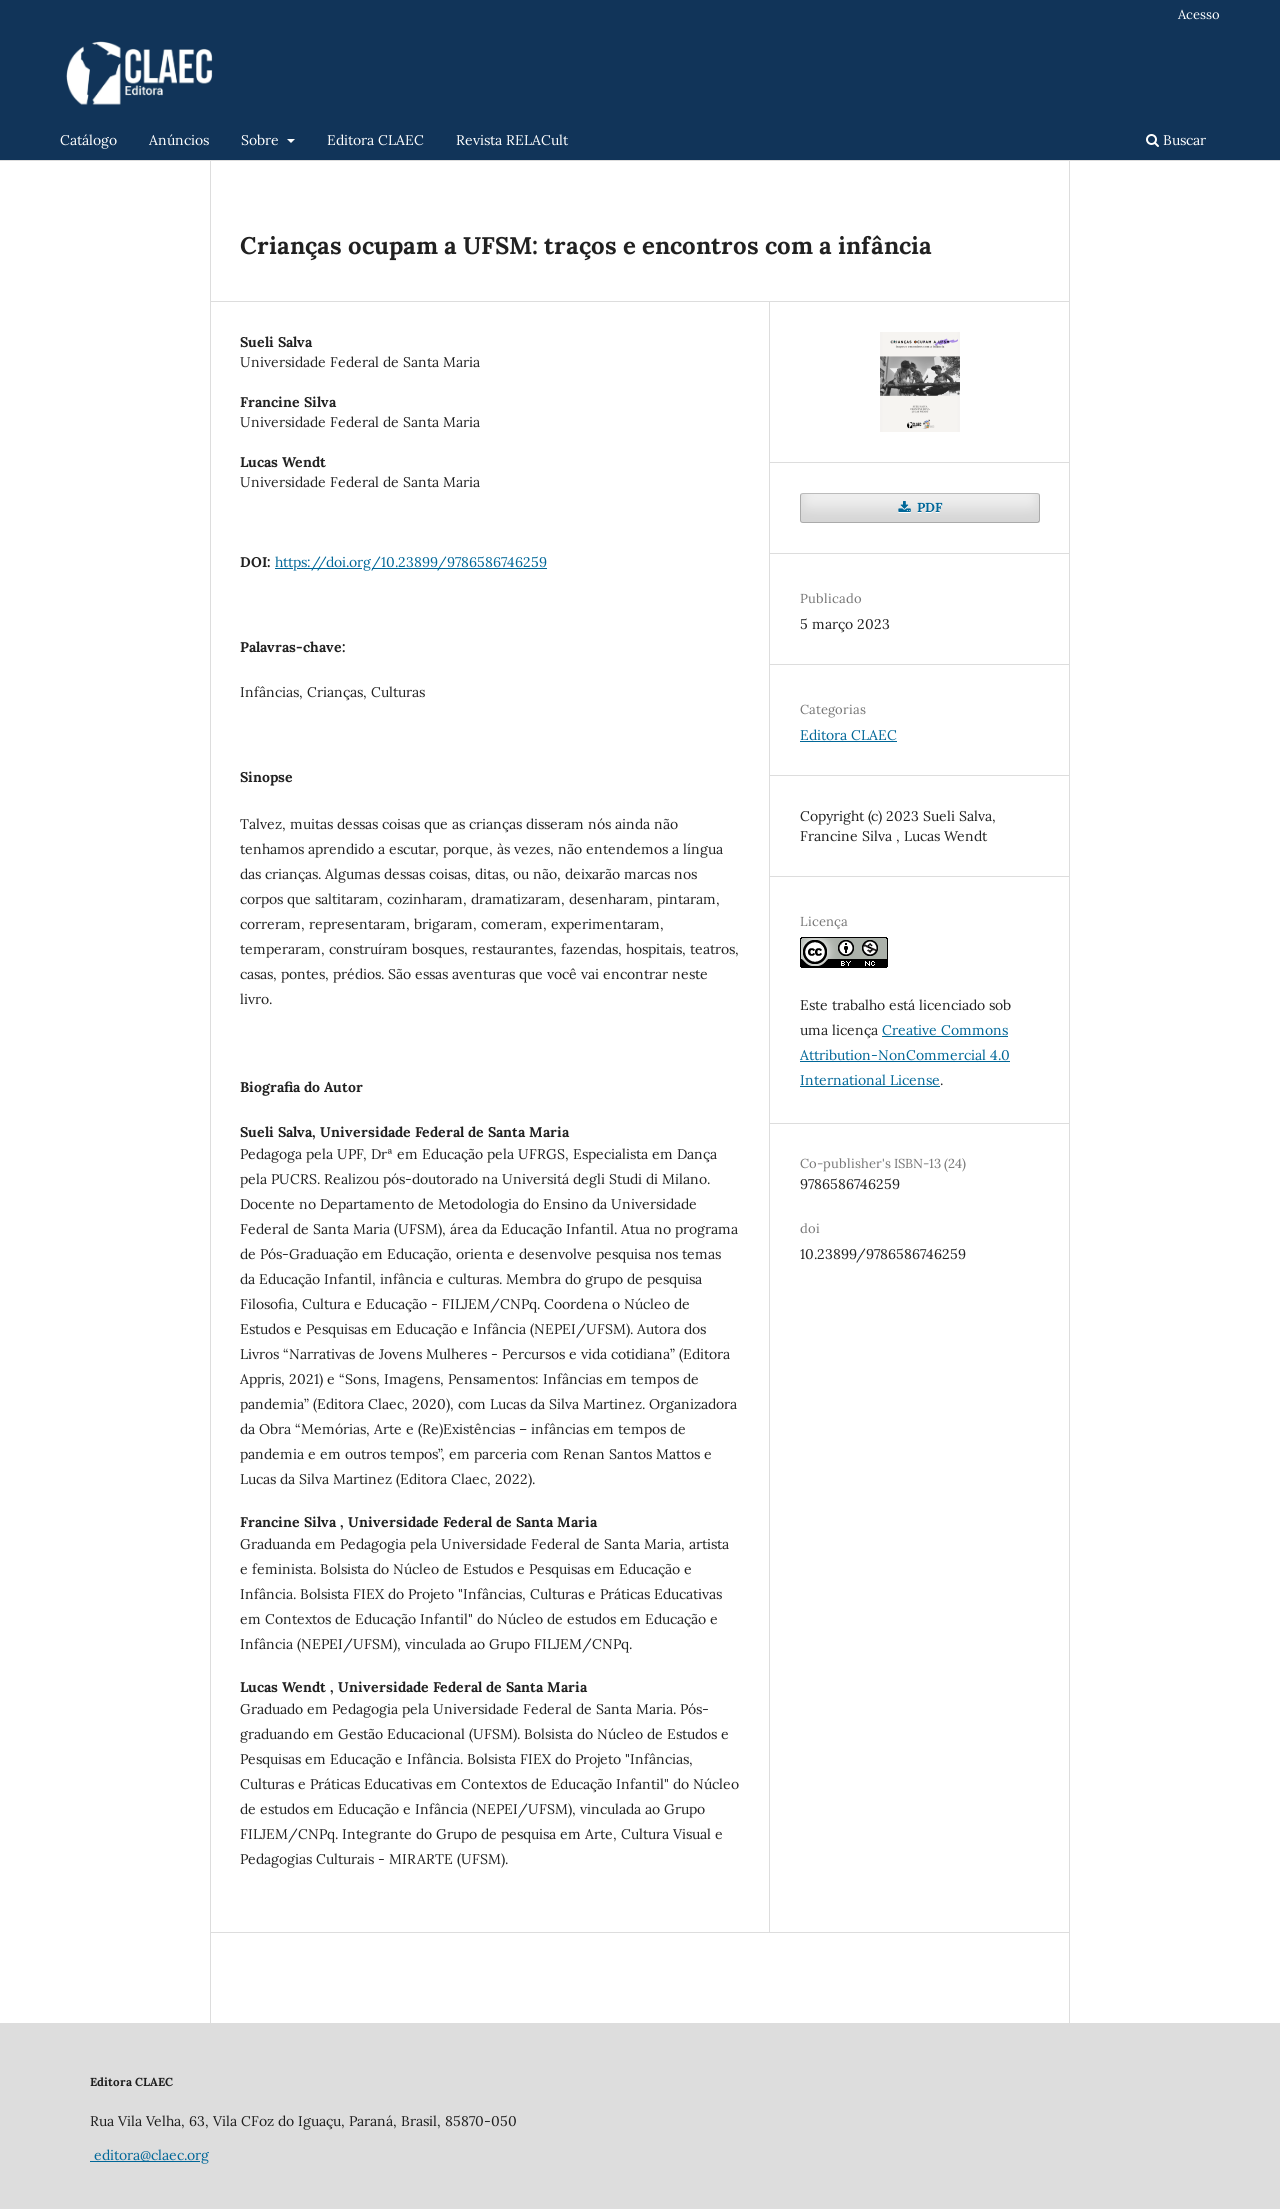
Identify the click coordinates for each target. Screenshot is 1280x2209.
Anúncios (179, 140)
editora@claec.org (149, 2155)
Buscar (1176, 140)
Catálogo (88, 140)
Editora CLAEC (375, 140)
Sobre (262, 140)
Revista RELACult (512, 140)
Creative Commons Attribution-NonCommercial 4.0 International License (905, 1055)
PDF (928, 507)
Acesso (1199, 14)
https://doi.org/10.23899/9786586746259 (411, 562)
